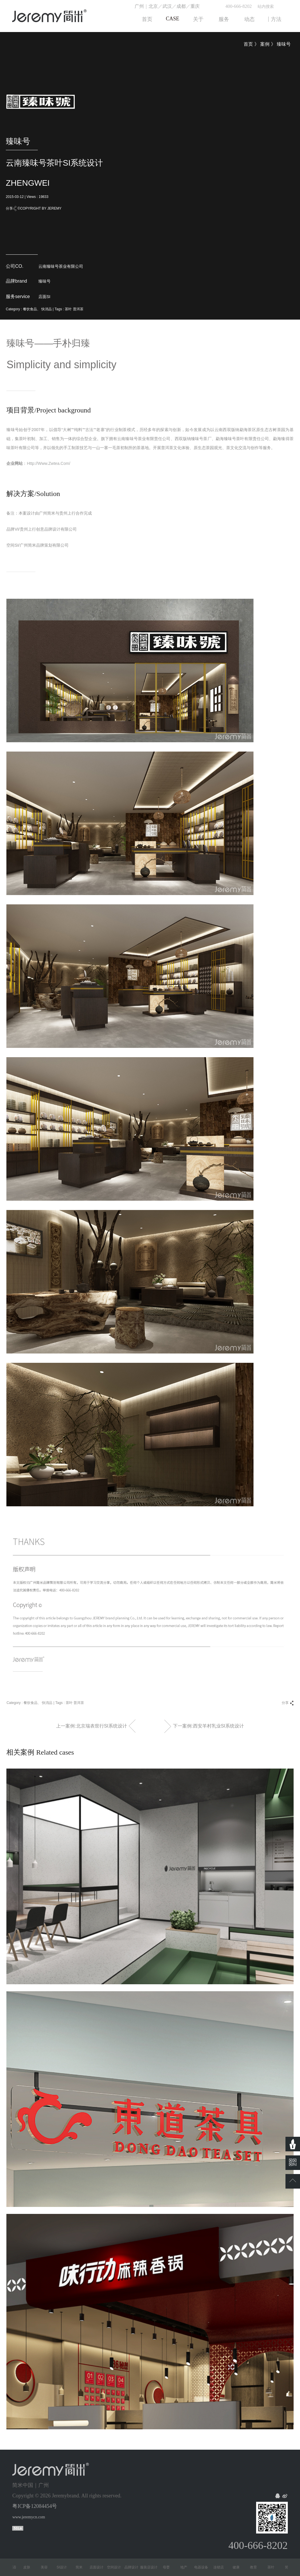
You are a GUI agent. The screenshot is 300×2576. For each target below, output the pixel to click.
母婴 (170, 2567)
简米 (82, 2567)
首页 (248, 44)
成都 (181, 6)
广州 (139, 6)
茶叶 (68, 309)
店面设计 (100, 2567)
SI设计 (65, 2567)
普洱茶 (78, 309)
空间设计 (118, 2567)
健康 (239, 2567)
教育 (257, 2567)
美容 (47, 2567)
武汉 (167, 6)
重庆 (195, 6)
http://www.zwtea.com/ (48, 463)
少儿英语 (13, 2567)
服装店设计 (152, 2567)
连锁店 (222, 2567)
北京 (153, 6)
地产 (187, 2567)
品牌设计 (135, 2567)
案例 (264, 44)
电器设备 (205, 2567)
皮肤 (30, 2567)
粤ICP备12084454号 (34, 2506)
